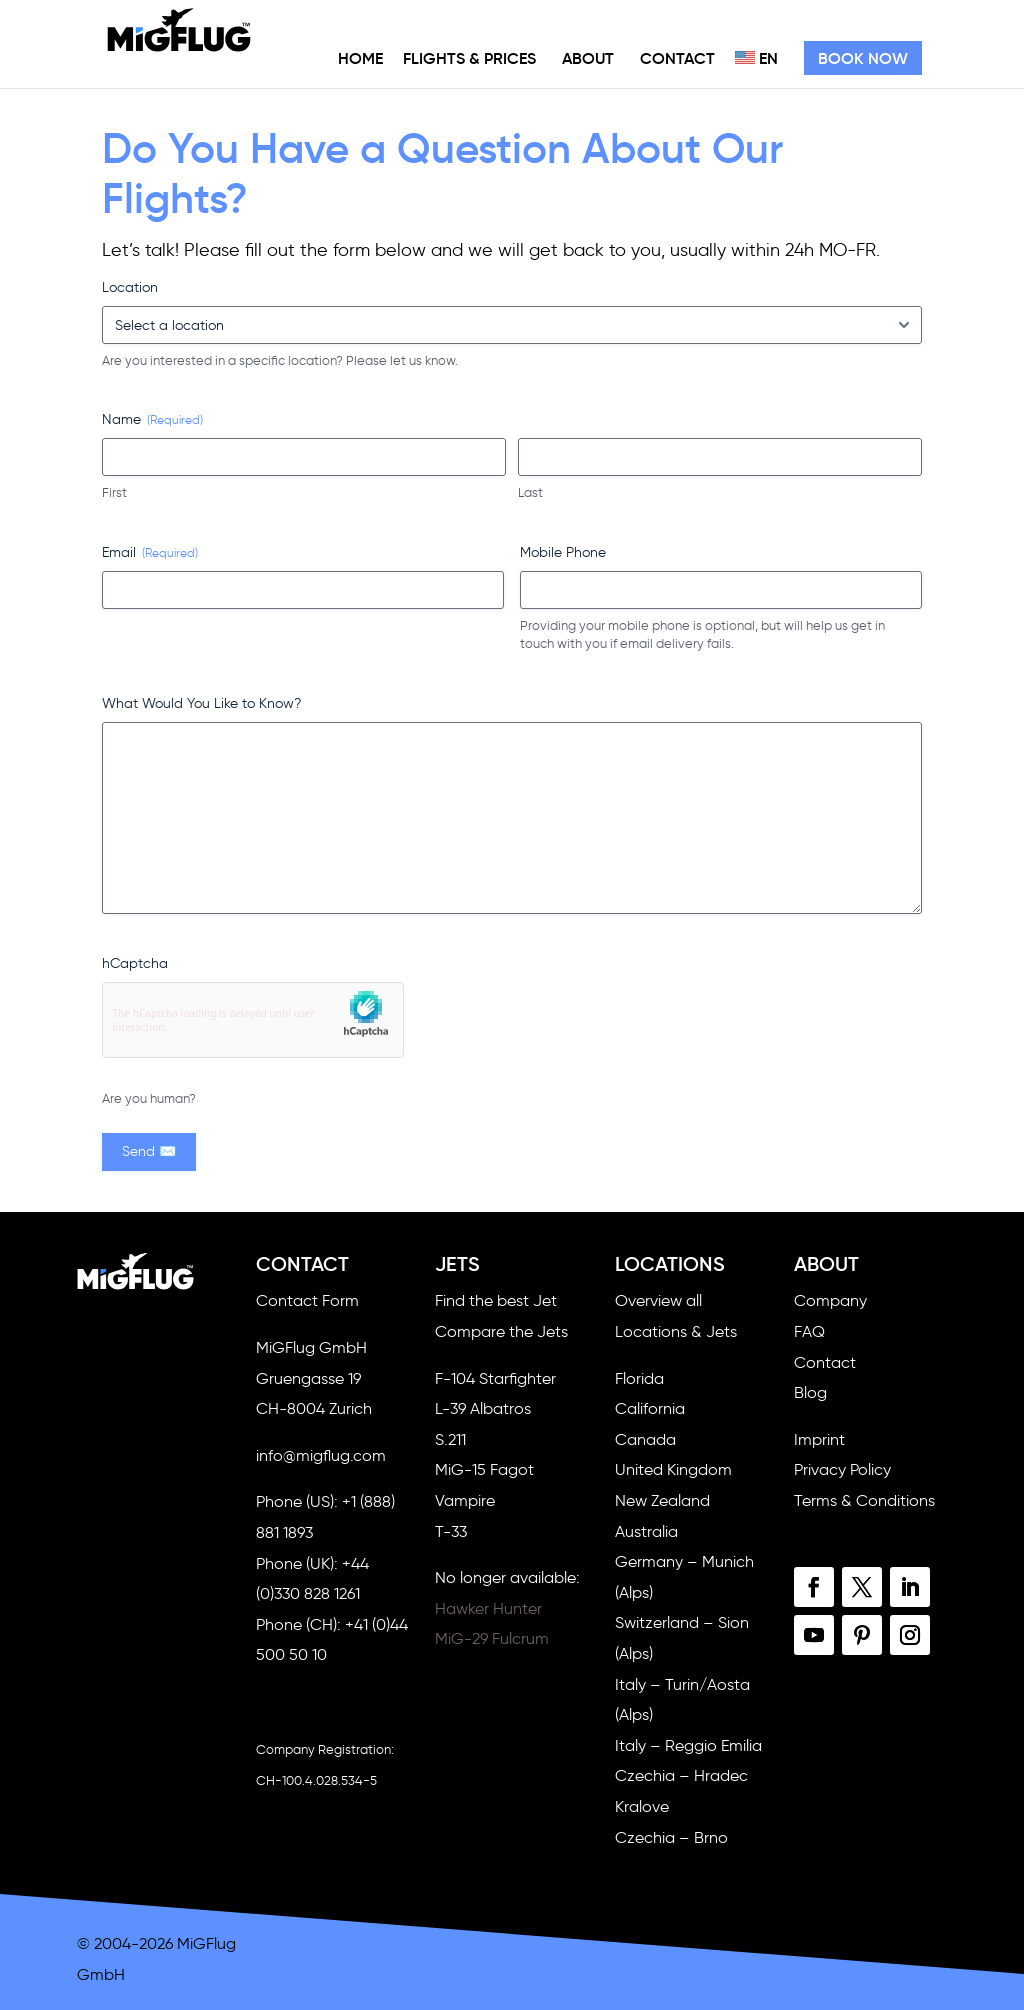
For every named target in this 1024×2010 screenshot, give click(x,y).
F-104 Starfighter (495, 1378)
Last (530, 492)
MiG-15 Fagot (484, 1469)
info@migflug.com (321, 1455)
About (588, 58)
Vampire (465, 1500)
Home (360, 58)
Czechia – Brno (671, 1837)
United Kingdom (673, 1469)
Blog (810, 1392)
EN (756, 58)
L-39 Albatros (483, 1408)
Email (150, 552)
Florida (639, 1378)
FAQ (809, 1331)
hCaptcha (135, 963)
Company (830, 1300)
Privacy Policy (842, 1469)
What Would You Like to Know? (201, 703)
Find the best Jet (496, 1300)
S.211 (450, 1439)
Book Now (863, 58)
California (650, 1408)
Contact (677, 58)
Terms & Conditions (864, 1500)
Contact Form (307, 1300)
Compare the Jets (501, 1331)
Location (130, 287)
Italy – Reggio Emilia (688, 1745)
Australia (646, 1531)
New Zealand (662, 1500)
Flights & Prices (469, 58)
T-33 (451, 1531)
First (114, 492)
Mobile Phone (563, 552)
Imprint (819, 1439)
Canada (645, 1439)
